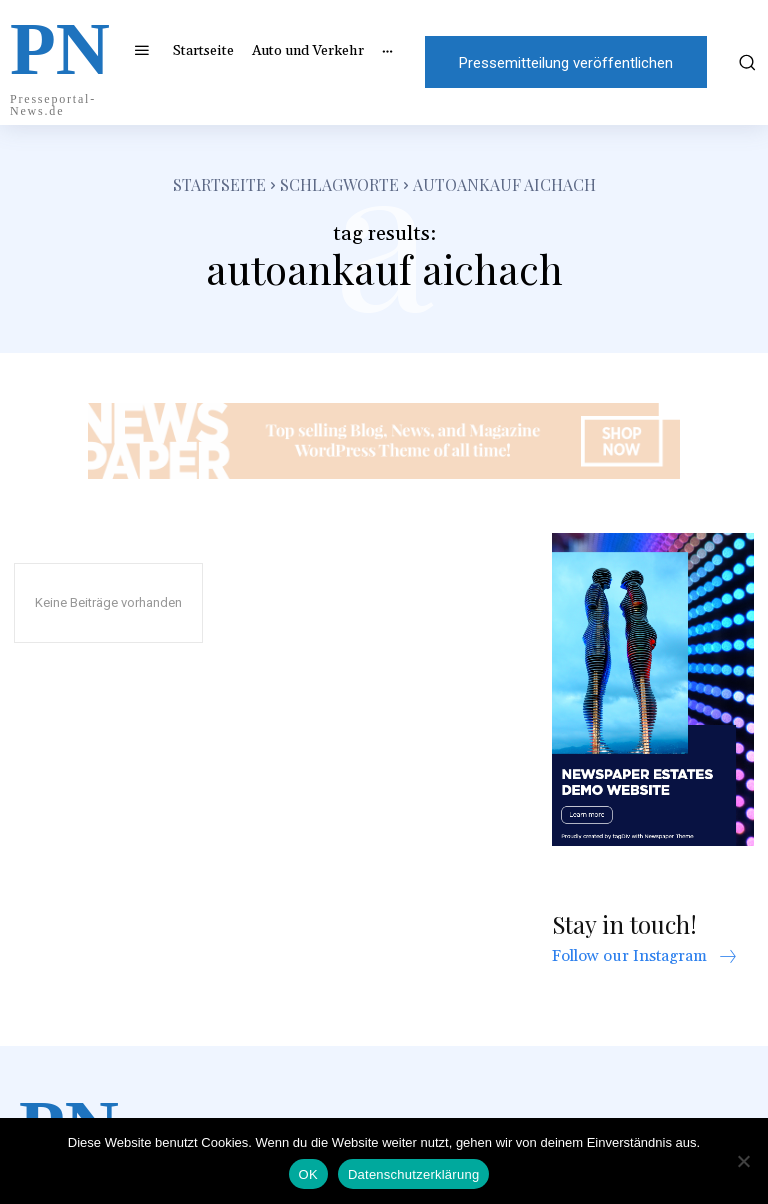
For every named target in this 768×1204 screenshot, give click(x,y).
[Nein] (743, 1161)
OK (308, 1174)
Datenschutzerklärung (413, 1174)
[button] (745, 62)
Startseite (219, 184)
